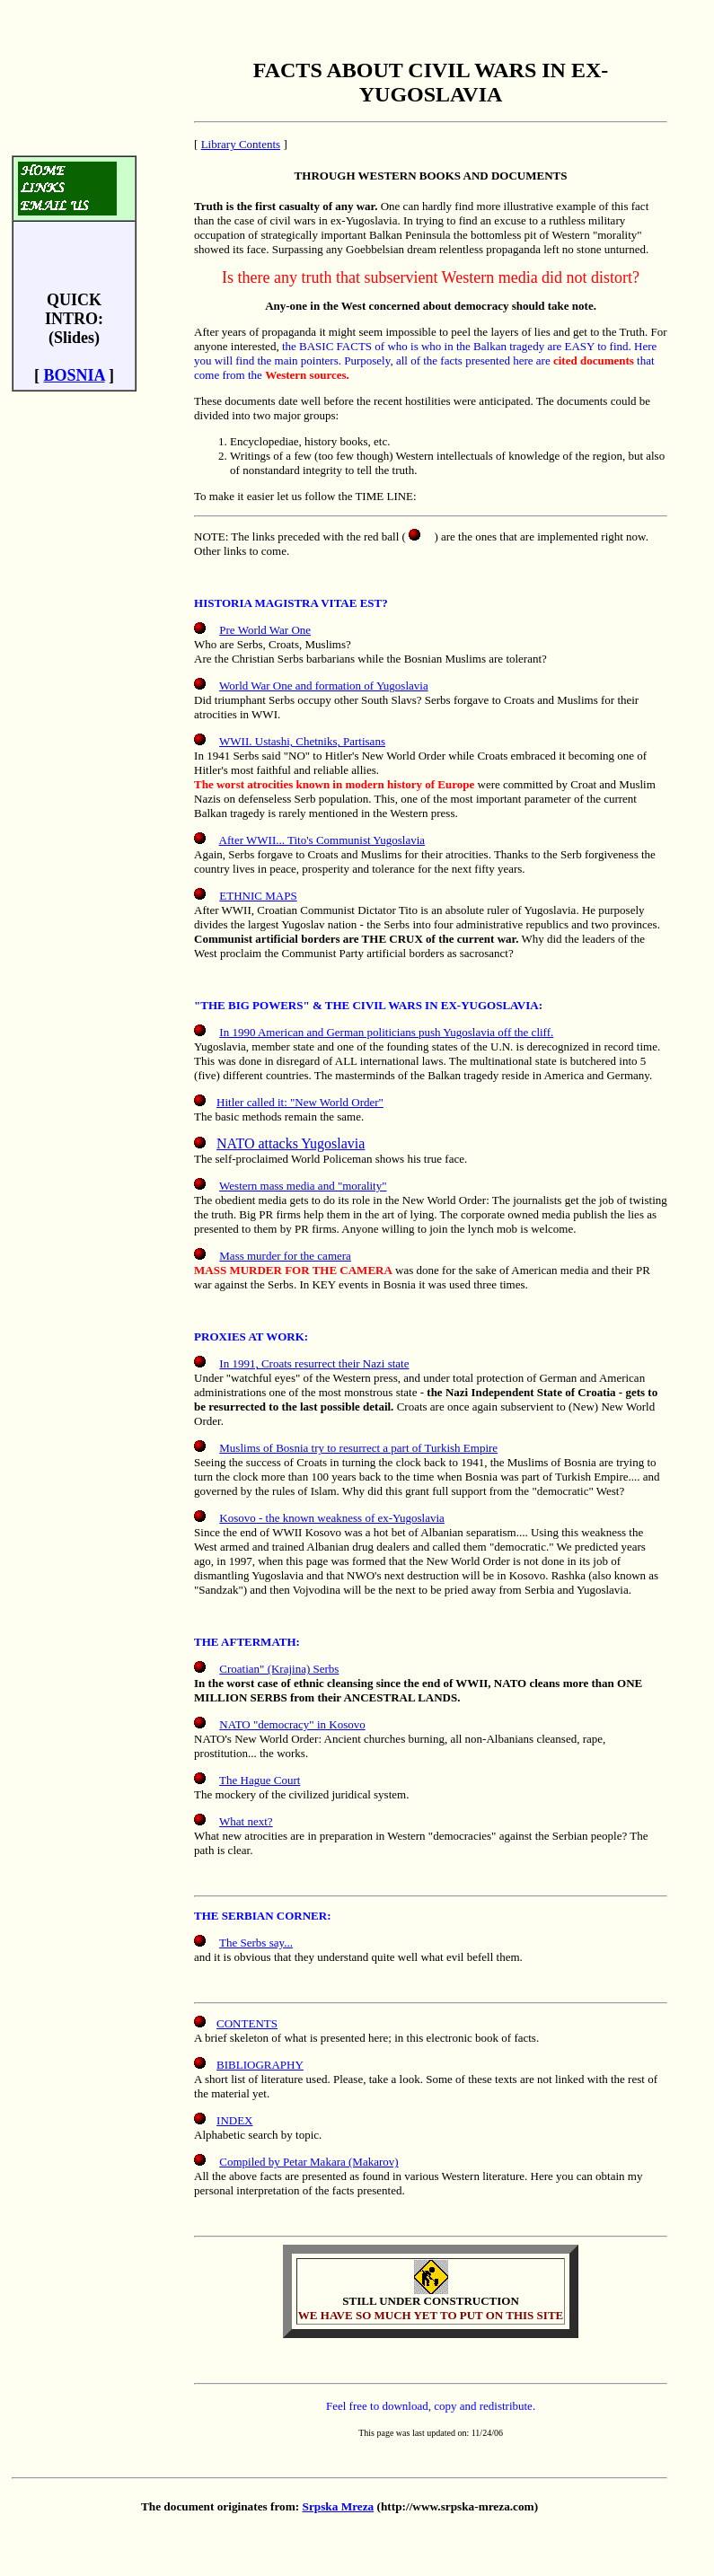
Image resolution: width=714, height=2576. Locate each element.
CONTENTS (247, 2023)
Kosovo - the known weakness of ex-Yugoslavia (332, 1518)
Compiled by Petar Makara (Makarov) (308, 2161)
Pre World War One (265, 630)
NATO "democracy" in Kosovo (292, 1724)
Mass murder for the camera (285, 1255)
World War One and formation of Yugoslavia (323, 685)
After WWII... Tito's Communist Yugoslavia (322, 840)
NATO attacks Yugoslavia (290, 1143)
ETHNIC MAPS (257, 895)
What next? (246, 1821)
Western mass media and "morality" (302, 1185)
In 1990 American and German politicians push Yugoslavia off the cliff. (386, 1032)
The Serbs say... (256, 1942)
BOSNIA (74, 375)
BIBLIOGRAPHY (260, 2064)
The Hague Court (259, 1780)
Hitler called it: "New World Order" (299, 1102)
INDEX (234, 2120)
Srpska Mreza (339, 2506)
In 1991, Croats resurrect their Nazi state (314, 1363)
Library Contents (240, 144)
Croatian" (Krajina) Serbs (279, 1668)
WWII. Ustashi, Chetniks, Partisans (302, 741)
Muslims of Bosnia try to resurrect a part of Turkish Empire (358, 1448)
